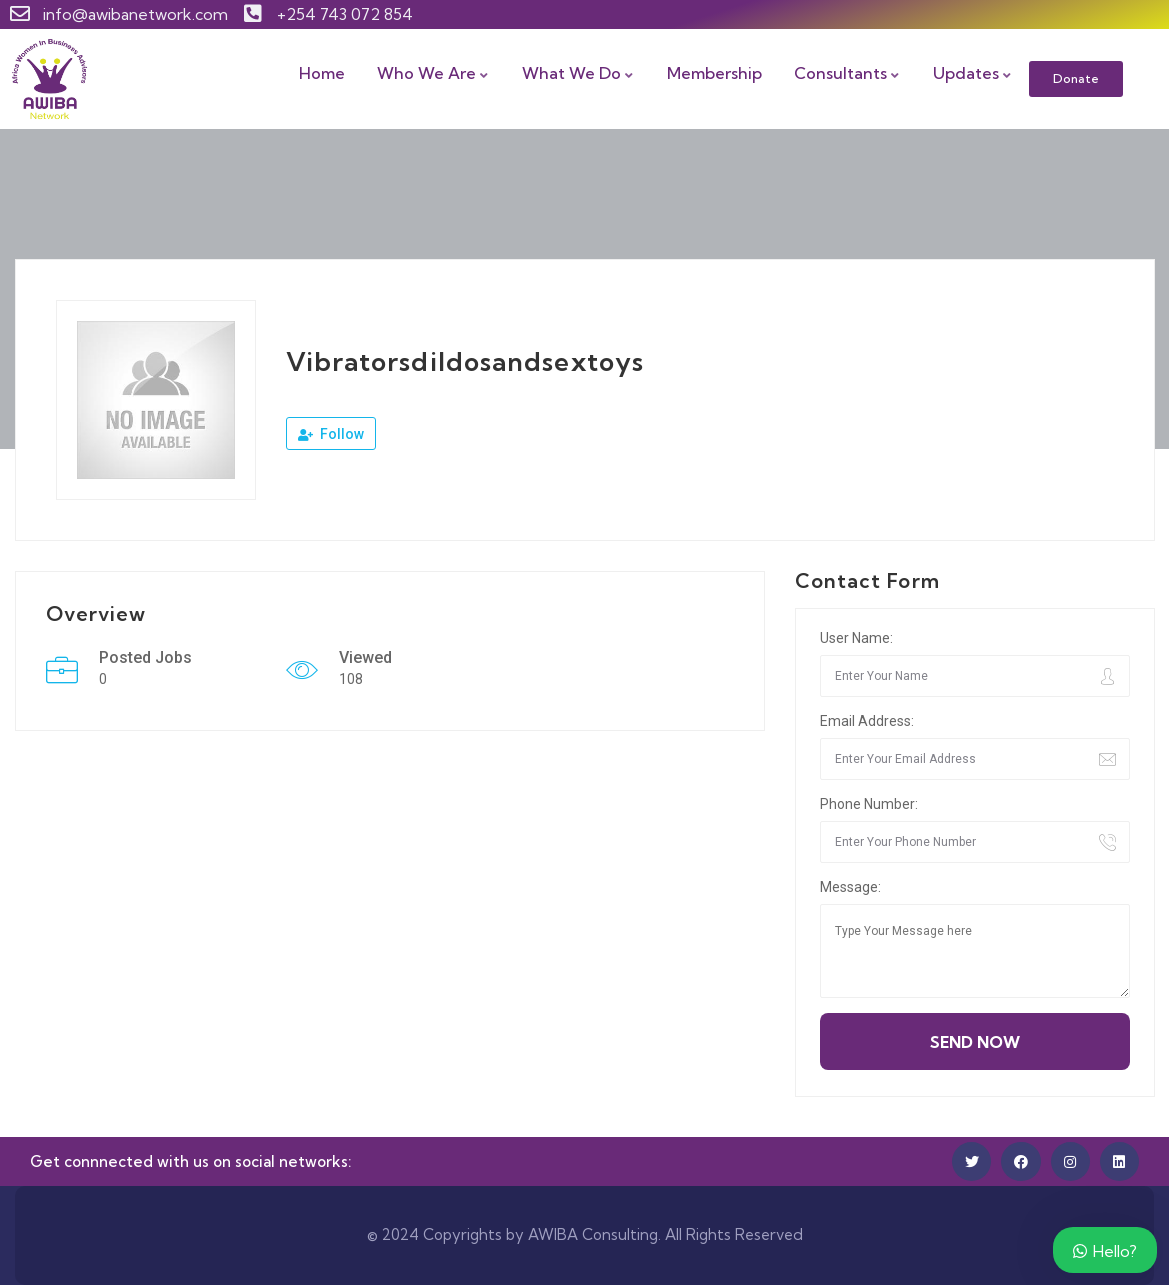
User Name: (856, 638)
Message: (850, 887)
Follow (331, 434)
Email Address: (867, 721)
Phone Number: (869, 804)
